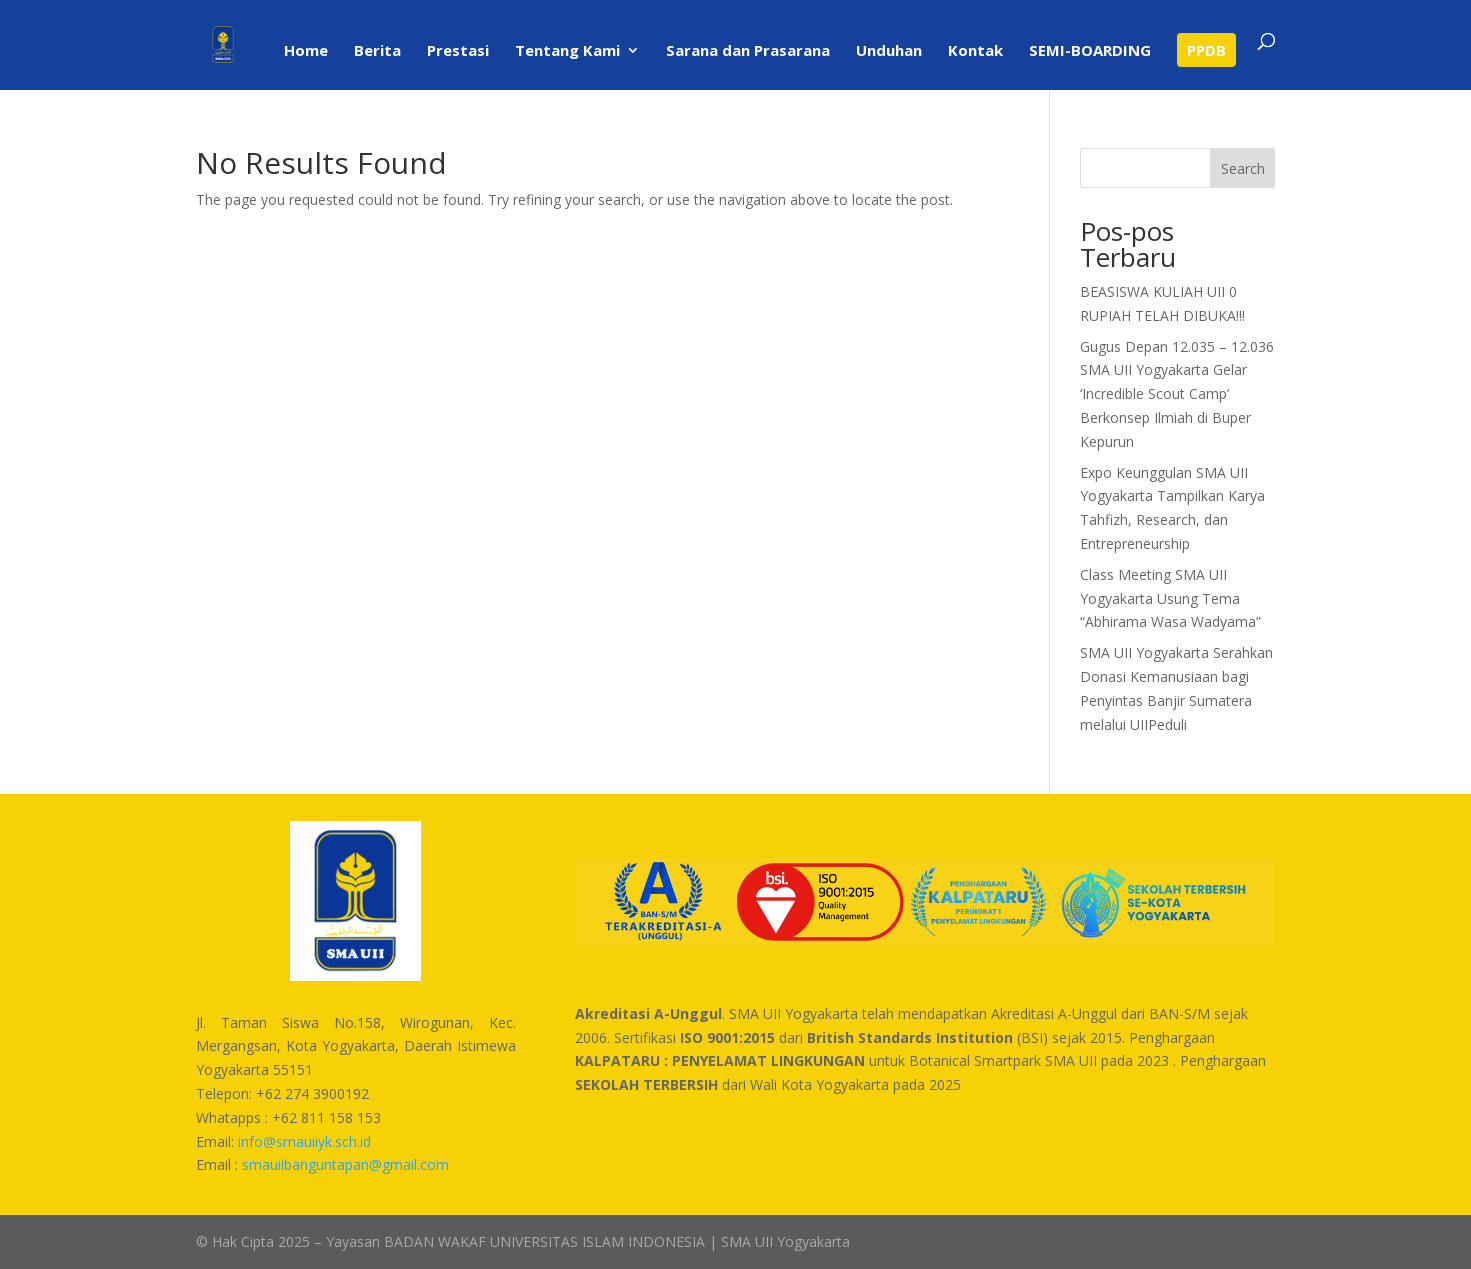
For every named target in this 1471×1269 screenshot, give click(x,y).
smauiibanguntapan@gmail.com (345, 1164)
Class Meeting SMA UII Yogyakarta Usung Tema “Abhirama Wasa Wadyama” (1170, 598)
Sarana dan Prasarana (748, 51)
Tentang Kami (567, 51)
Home (306, 51)
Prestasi (458, 51)
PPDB (1206, 50)
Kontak (975, 51)
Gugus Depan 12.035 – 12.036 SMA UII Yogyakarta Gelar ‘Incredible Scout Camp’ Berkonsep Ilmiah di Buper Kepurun (1177, 394)
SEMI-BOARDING (1090, 51)
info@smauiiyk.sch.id (304, 1141)
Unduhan (889, 51)
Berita (377, 51)
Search (1243, 168)
